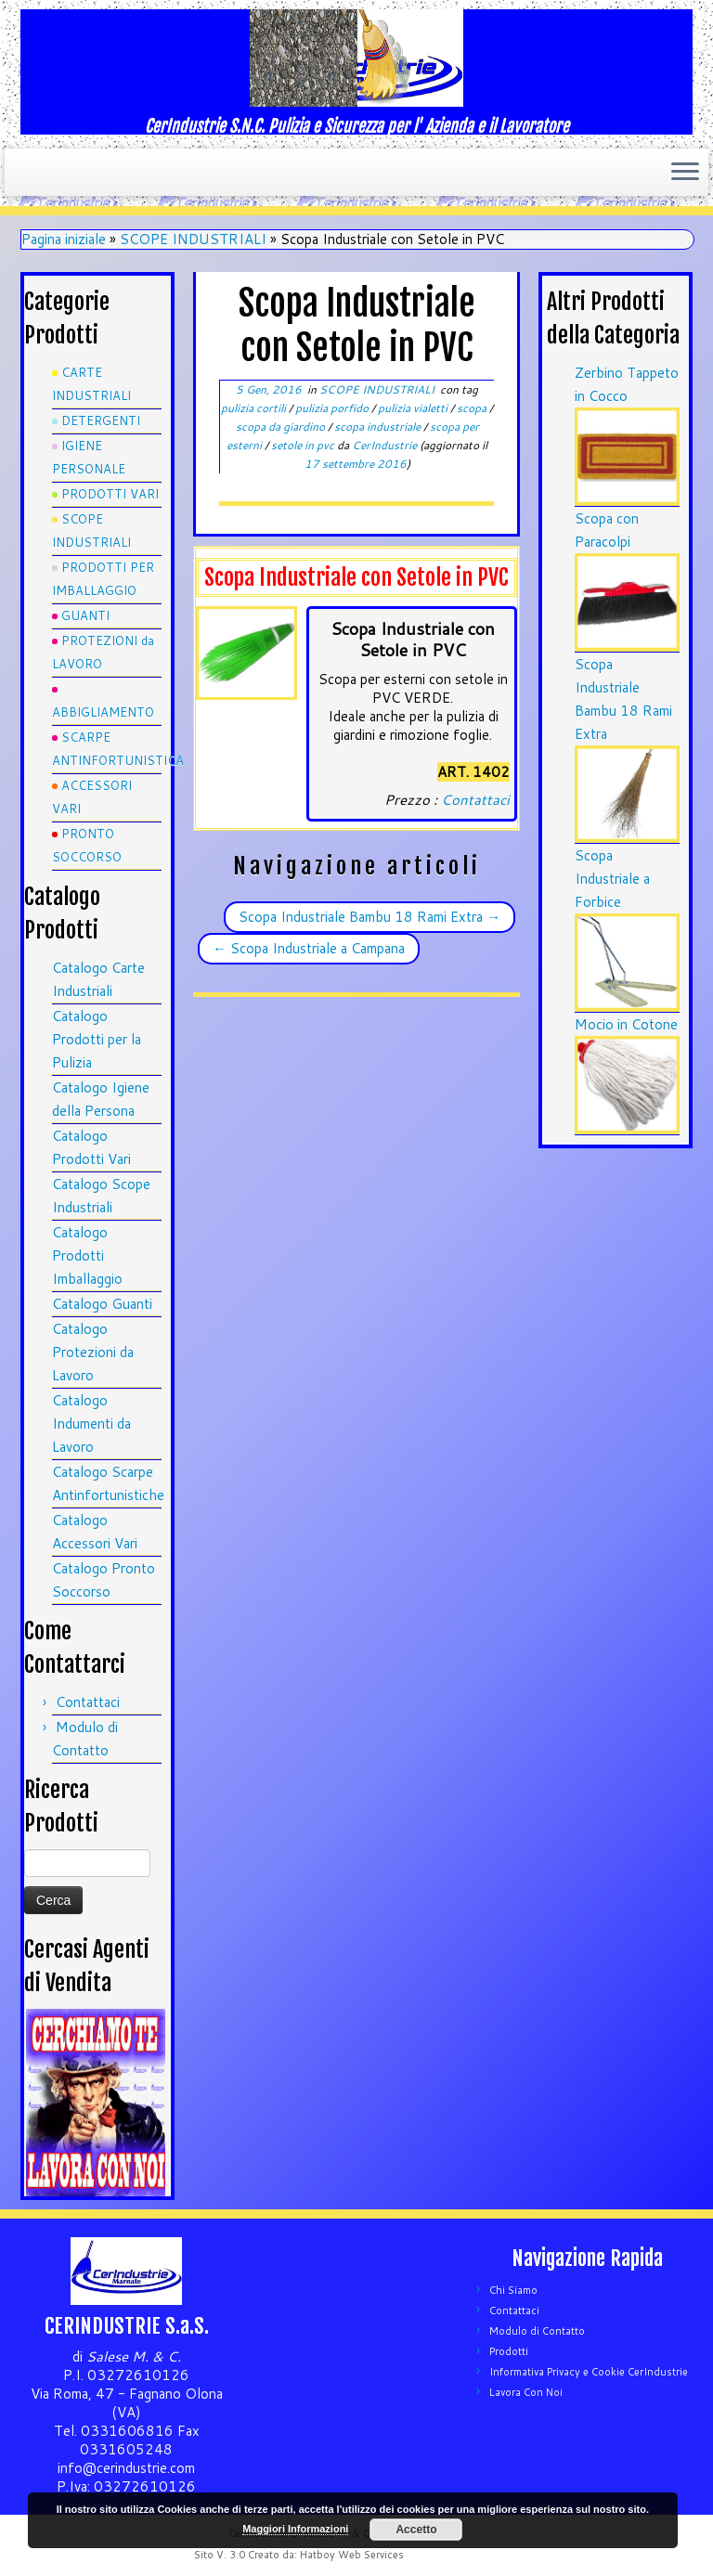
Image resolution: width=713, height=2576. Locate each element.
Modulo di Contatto (537, 2331)
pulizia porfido (333, 408)
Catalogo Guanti (102, 1304)
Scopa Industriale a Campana (309, 948)
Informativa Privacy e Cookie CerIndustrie (588, 2371)
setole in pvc (304, 445)
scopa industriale (378, 426)
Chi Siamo (513, 2290)
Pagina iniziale (63, 239)
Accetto (415, 2529)
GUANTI (85, 615)
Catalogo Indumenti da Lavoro (91, 1423)
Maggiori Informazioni (295, 2528)
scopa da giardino (282, 426)
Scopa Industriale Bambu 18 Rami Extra (369, 916)
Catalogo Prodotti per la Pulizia (96, 1039)
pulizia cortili (255, 408)
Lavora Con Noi (526, 2392)
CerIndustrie (384, 445)
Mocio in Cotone (626, 1024)
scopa (473, 408)
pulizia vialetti (414, 408)
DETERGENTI (100, 420)
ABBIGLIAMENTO (103, 712)
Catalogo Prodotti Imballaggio (87, 1255)
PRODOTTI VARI (110, 493)
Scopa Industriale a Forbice (612, 879)
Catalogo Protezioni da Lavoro (93, 1352)
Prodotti (508, 2351)
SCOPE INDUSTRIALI (193, 239)
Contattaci (88, 1702)
